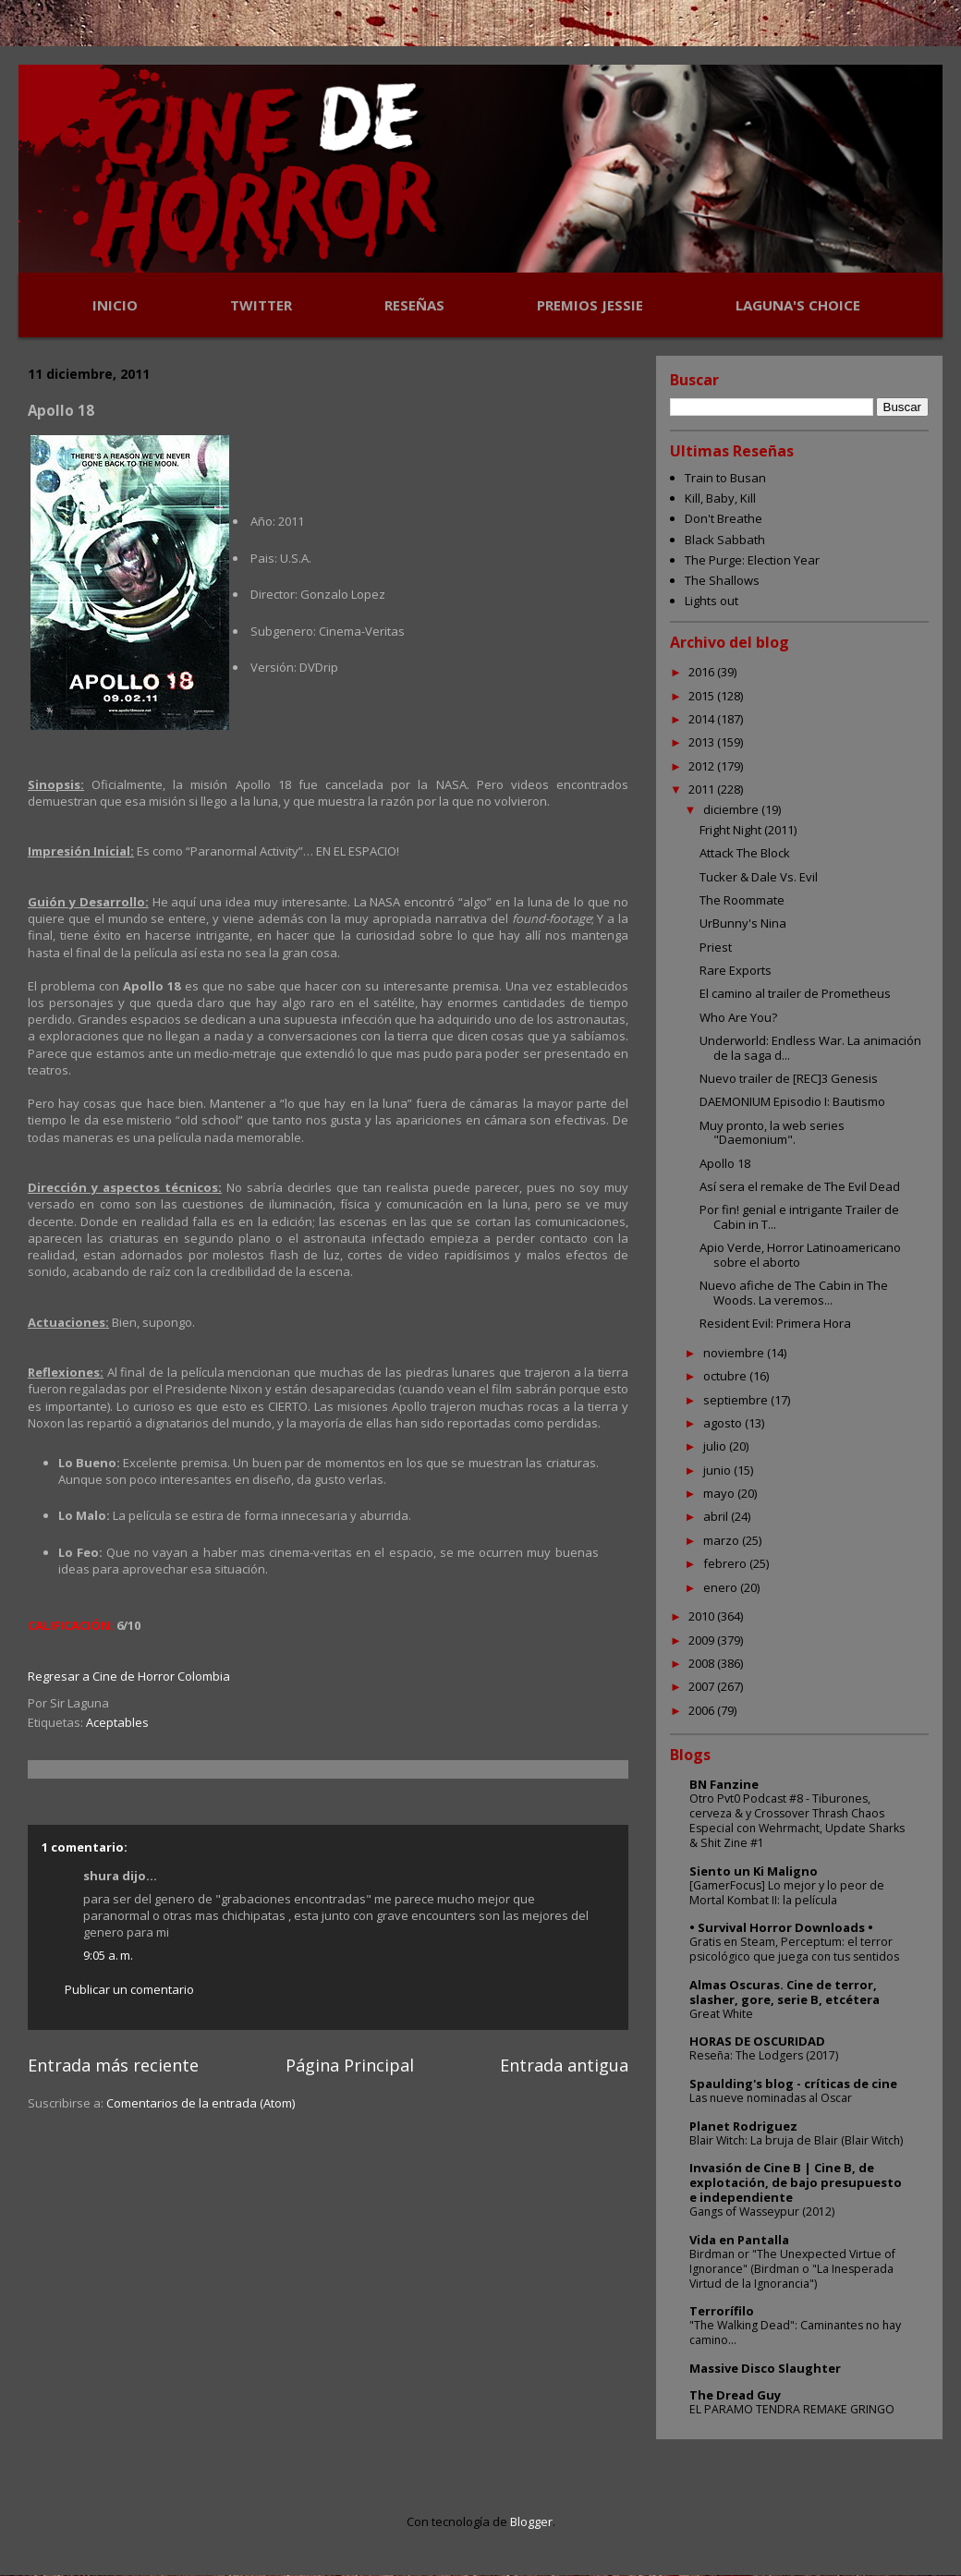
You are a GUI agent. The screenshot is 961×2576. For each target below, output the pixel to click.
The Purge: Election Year (752, 560)
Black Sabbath (725, 539)
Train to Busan (725, 477)
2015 (702, 695)
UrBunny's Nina (742, 923)
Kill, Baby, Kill (720, 498)
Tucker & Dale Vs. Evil (758, 877)
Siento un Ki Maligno (753, 1871)
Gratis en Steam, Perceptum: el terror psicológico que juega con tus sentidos (794, 1949)
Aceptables (117, 1722)
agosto (724, 1423)
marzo (722, 1540)
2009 (702, 1640)
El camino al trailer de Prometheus (795, 993)
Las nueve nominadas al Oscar (770, 2098)
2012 (702, 766)
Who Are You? (738, 1017)
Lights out (711, 600)
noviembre (735, 1352)
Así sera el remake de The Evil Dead (799, 1186)
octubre (726, 1375)
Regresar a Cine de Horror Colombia (129, 1676)
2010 (702, 1616)
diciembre (732, 809)
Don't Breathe (723, 518)
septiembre (737, 1399)
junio (718, 1470)
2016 (702, 671)
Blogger (531, 2521)
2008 (702, 1663)
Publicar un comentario (129, 1989)
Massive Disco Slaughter (765, 2368)
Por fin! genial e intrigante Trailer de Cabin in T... (799, 1217)
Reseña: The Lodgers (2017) (763, 2055)
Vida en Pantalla (739, 2239)
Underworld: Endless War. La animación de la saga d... (810, 1047)
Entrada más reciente (113, 2065)
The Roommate (742, 900)
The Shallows (722, 580)
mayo (720, 1493)
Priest (715, 947)
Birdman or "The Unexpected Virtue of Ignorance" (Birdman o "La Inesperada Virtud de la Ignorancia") (792, 2268)
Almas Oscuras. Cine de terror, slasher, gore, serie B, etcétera (784, 1992)
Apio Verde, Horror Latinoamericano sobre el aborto (800, 1254)
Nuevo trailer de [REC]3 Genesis (788, 1078)
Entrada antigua (564, 2065)
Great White (721, 2014)
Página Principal (350, 2065)
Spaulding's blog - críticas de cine (793, 2083)
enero (721, 1587)
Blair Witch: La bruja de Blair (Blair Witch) (796, 2140)
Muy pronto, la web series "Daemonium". (772, 1132)
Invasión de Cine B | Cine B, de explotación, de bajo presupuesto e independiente (795, 2182)
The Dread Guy (735, 2395)
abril (717, 1516)
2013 (702, 742)
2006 (702, 1710)
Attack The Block (744, 852)
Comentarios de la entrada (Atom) (200, 2103)
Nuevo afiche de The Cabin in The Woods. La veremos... (793, 1292)
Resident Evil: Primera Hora (775, 1323)
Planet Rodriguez (743, 2126)
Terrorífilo (721, 2311)
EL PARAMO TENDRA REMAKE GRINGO (791, 2409)
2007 (702, 1686)
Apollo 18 (724, 1163)
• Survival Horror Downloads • (781, 1927)
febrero (726, 1563)
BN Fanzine (724, 1784)
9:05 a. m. (108, 1955)
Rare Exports (735, 970)
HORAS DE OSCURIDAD (757, 2041)
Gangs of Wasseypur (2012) (761, 2211)
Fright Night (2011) (748, 829)
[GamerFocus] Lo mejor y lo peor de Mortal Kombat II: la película (786, 1892)
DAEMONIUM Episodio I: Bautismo (792, 1101)
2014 (702, 719)
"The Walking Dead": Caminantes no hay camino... (795, 2332)
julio (716, 1446)
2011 (702, 789)
